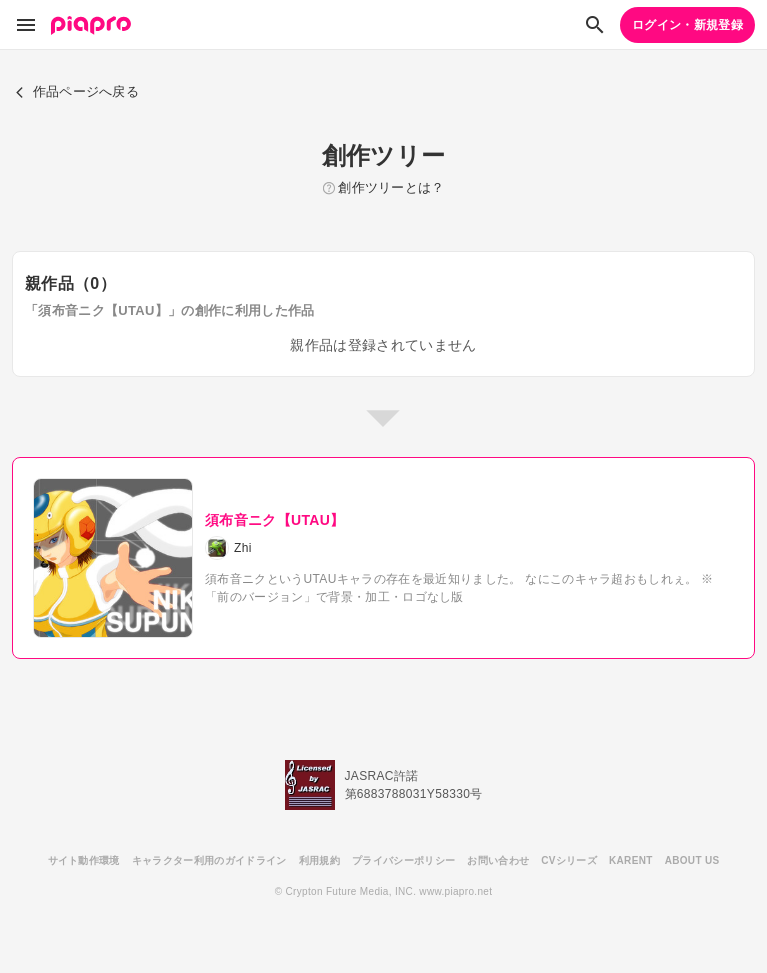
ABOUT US (692, 860)
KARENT (631, 860)
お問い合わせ (498, 860)
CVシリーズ (569, 860)
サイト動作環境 (84, 860)
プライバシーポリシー (403, 860)
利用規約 (319, 860)
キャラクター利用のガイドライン (209, 860)
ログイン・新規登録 (687, 25)
